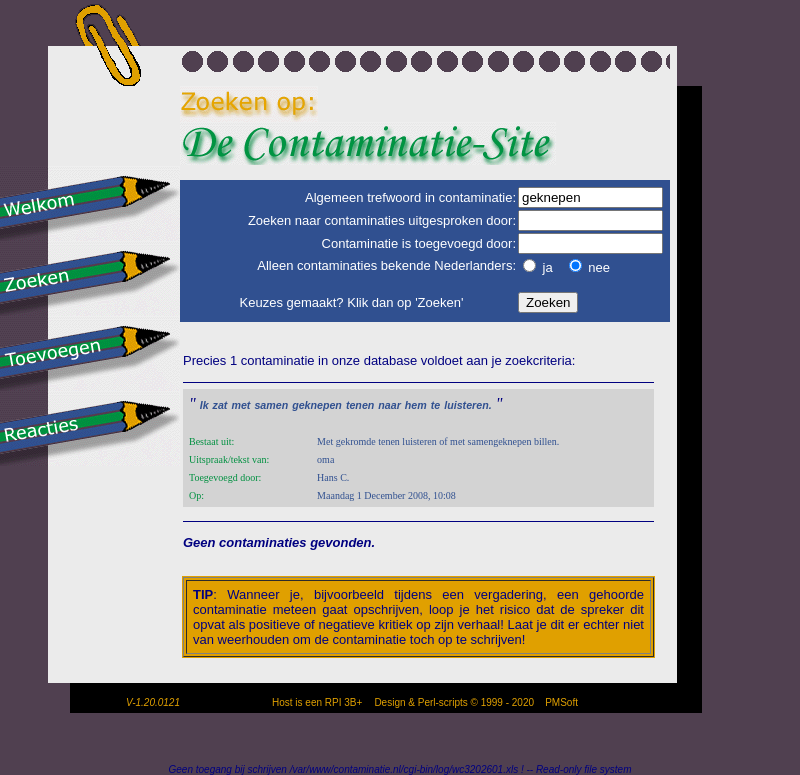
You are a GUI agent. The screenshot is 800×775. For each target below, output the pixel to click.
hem (416, 405)
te (435, 405)
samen (271, 405)
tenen (360, 405)
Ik (204, 405)
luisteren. (467, 405)
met (240, 405)
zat (220, 405)
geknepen (317, 405)
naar (389, 405)
